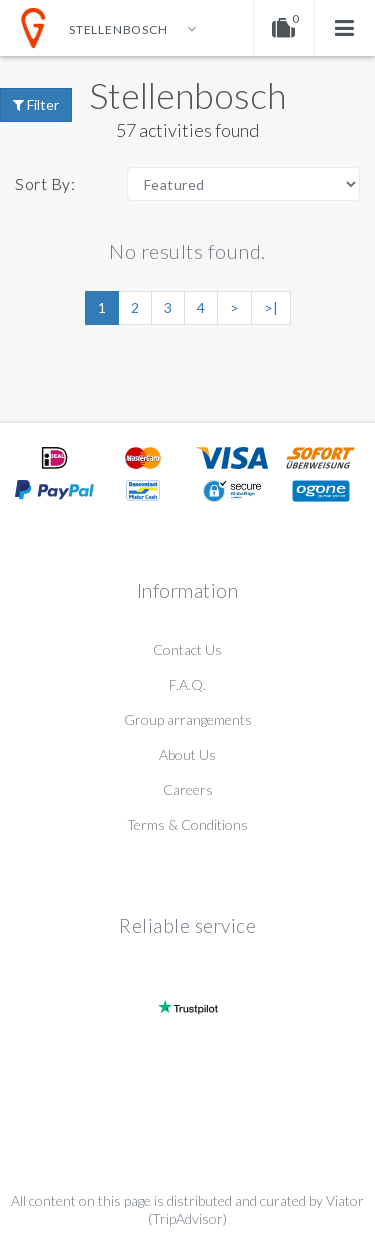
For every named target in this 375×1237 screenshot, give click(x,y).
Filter (36, 104)
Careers (188, 789)
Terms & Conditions (187, 824)
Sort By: (45, 183)
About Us (187, 754)
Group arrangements (188, 719)
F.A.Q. (187, 684)
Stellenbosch (187, 95)
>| (271, 307)
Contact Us (187, 649)
